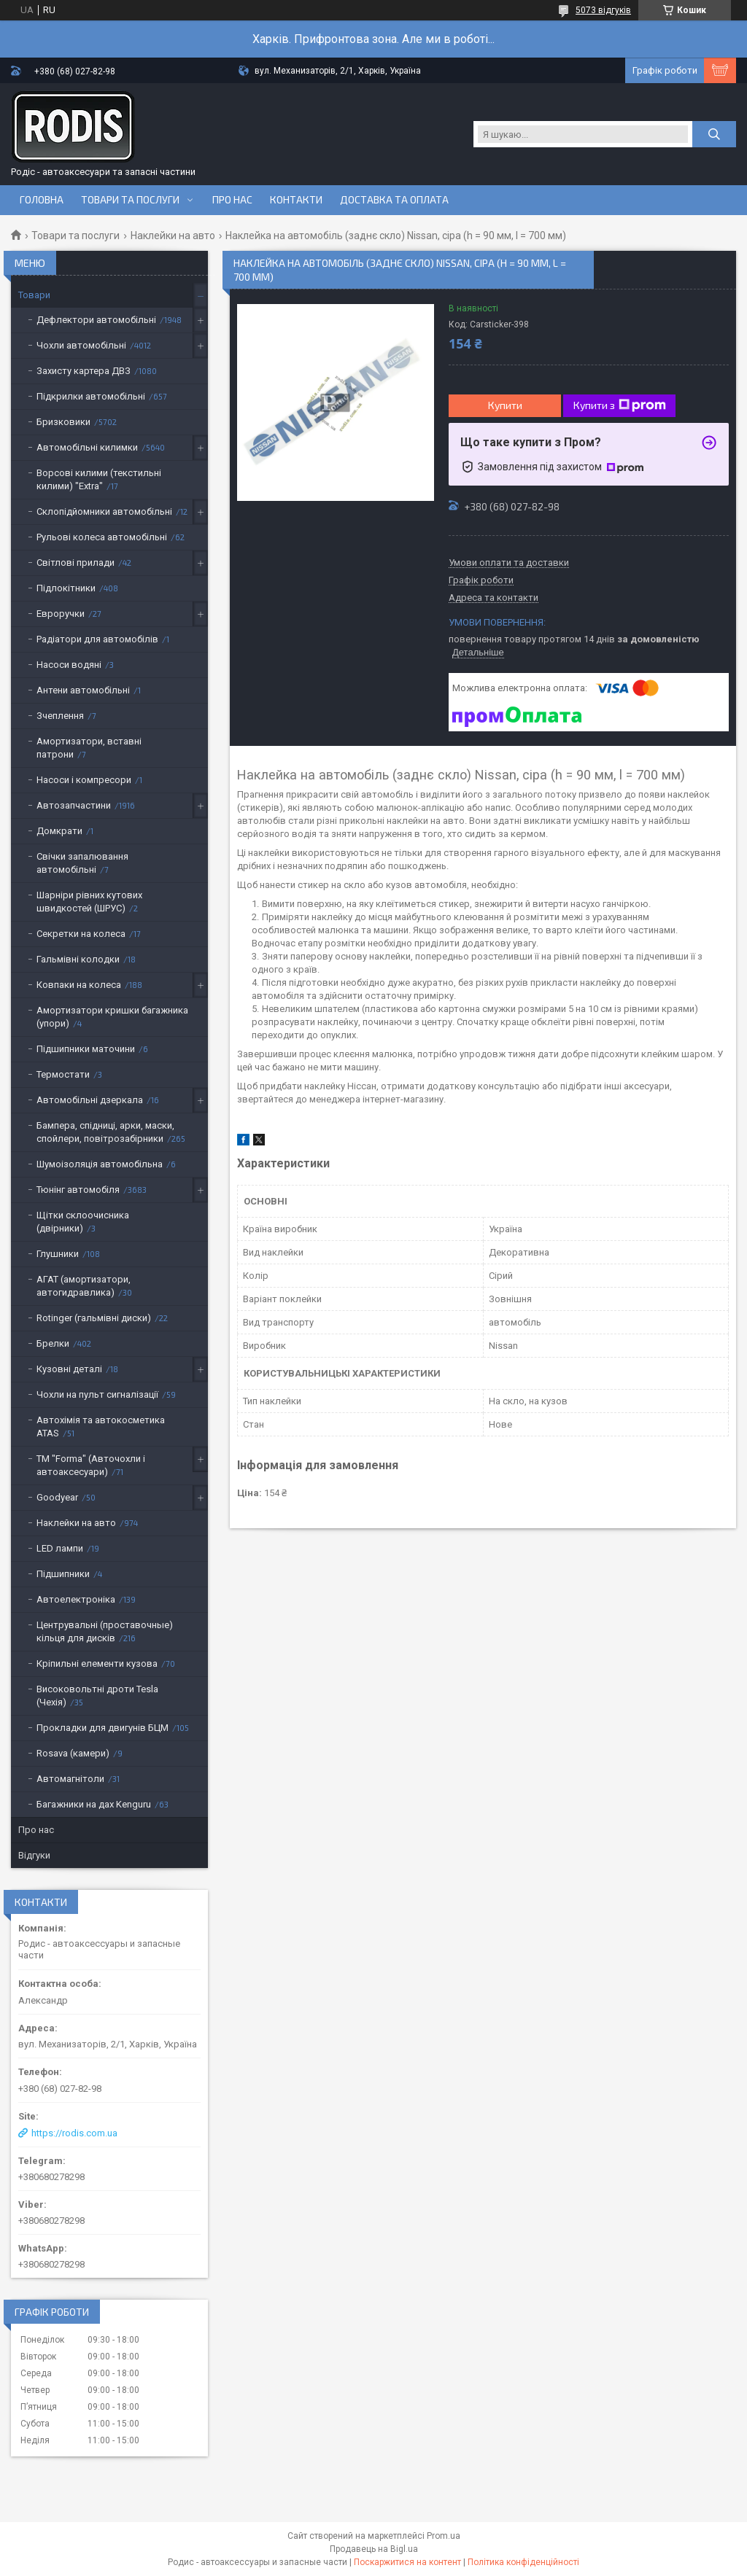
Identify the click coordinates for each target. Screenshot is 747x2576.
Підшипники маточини (85, 1048)
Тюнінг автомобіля (78, 1189)
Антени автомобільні (83, 690)
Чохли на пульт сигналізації (97, 1394)
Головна (41, 200)
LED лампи (59, 1548)
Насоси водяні (68, 664)
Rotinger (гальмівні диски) (93, 1317)
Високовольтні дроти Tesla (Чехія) (97, 1696)
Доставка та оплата (394, 200)
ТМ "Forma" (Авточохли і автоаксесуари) (90, 1465)
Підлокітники (66, 588)
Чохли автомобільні (81, 345)
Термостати (63, 1074)
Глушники (57, 1253)
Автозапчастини (73, 805)
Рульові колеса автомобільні (101, 537)
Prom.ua (443, 2536)
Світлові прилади (75, 562)
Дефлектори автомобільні (96, 319)
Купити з (619, 405)
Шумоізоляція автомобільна (99, 1164)
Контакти (296, 200)
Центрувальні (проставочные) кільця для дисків (104, 1631)
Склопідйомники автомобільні (104, 511)
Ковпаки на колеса (78, 984)
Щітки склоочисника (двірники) (82, 1222)
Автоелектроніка (75, 1599)
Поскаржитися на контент (407, 2562)
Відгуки (34, 1855)
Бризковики (63, 421)
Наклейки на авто (173, 235)
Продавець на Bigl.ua (374, 2549)
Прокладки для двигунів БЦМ (102, 1727)
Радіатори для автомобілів (97, 639)
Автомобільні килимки (87, 447)
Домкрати (59, 830)
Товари (34, 294)
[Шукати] (714, 134)
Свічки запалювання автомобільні (82, 863)
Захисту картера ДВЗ (83, 370)
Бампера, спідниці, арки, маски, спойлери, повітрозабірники (105, 1132)
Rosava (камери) (72, 1753)
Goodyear (57, 1497)
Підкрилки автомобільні (90, 396)
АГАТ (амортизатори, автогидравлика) (83, 1286)
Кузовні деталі (69, 1368)
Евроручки (60, 613)
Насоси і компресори (83, 779)
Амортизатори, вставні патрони (89, 748)
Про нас (232, 200)
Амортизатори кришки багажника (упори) (112, 1017)
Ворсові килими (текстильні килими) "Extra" (98, 479)
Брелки (52, 1343)
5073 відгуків (603, 10)
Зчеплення (60, 715)
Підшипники (63, 1573)
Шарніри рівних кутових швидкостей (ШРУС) (89, 902)
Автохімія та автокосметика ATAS (100, 1427)
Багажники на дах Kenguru (93, 1804)
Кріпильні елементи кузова (97, 1663)
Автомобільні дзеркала (89, 1099)
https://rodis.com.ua (74, 2133)
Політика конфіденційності (523, 2562)
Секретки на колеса (80, 933)
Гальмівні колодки (78, 959)
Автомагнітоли (70, 1778)
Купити (505, 405)
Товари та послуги (130, 200)
